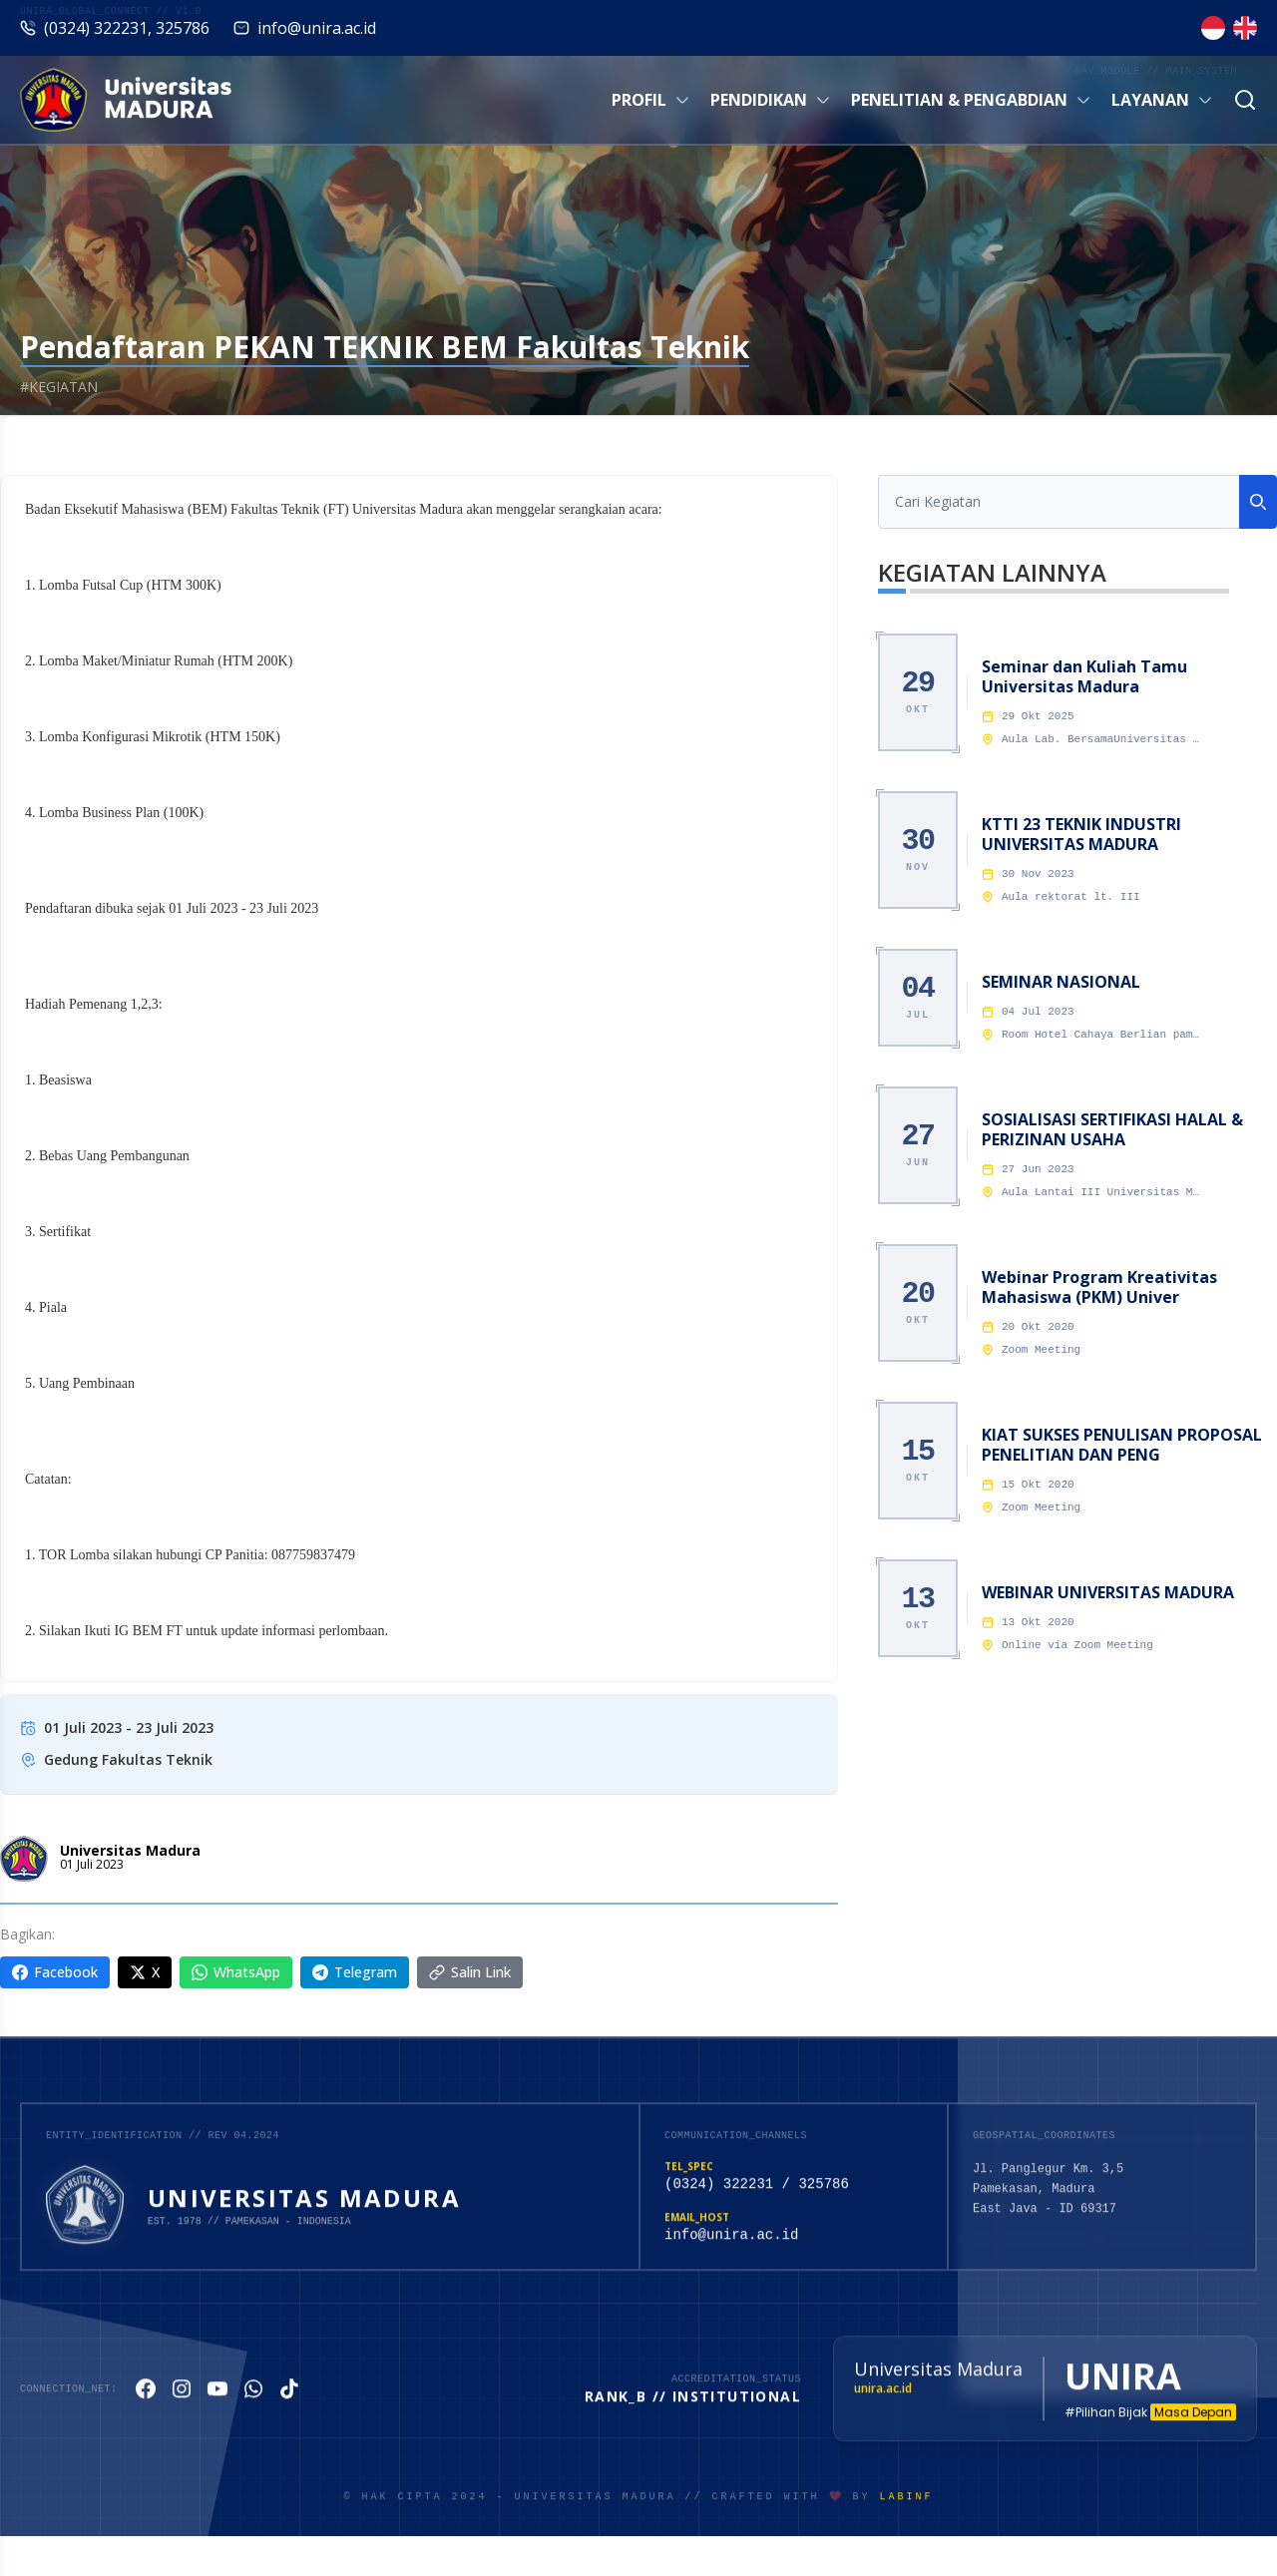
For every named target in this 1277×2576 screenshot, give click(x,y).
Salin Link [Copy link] (470, 1971)
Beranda (29, 443)
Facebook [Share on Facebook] (55, 1971)
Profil (651, 100)
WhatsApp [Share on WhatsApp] (236, 1971)
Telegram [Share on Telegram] (354, 1971)
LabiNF (907, 2512)
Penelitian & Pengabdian (971, 100)
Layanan (1162, 100)
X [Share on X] (145, 1971)
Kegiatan (130, 443)
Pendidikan (770, 100)
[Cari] (1245, 100)
